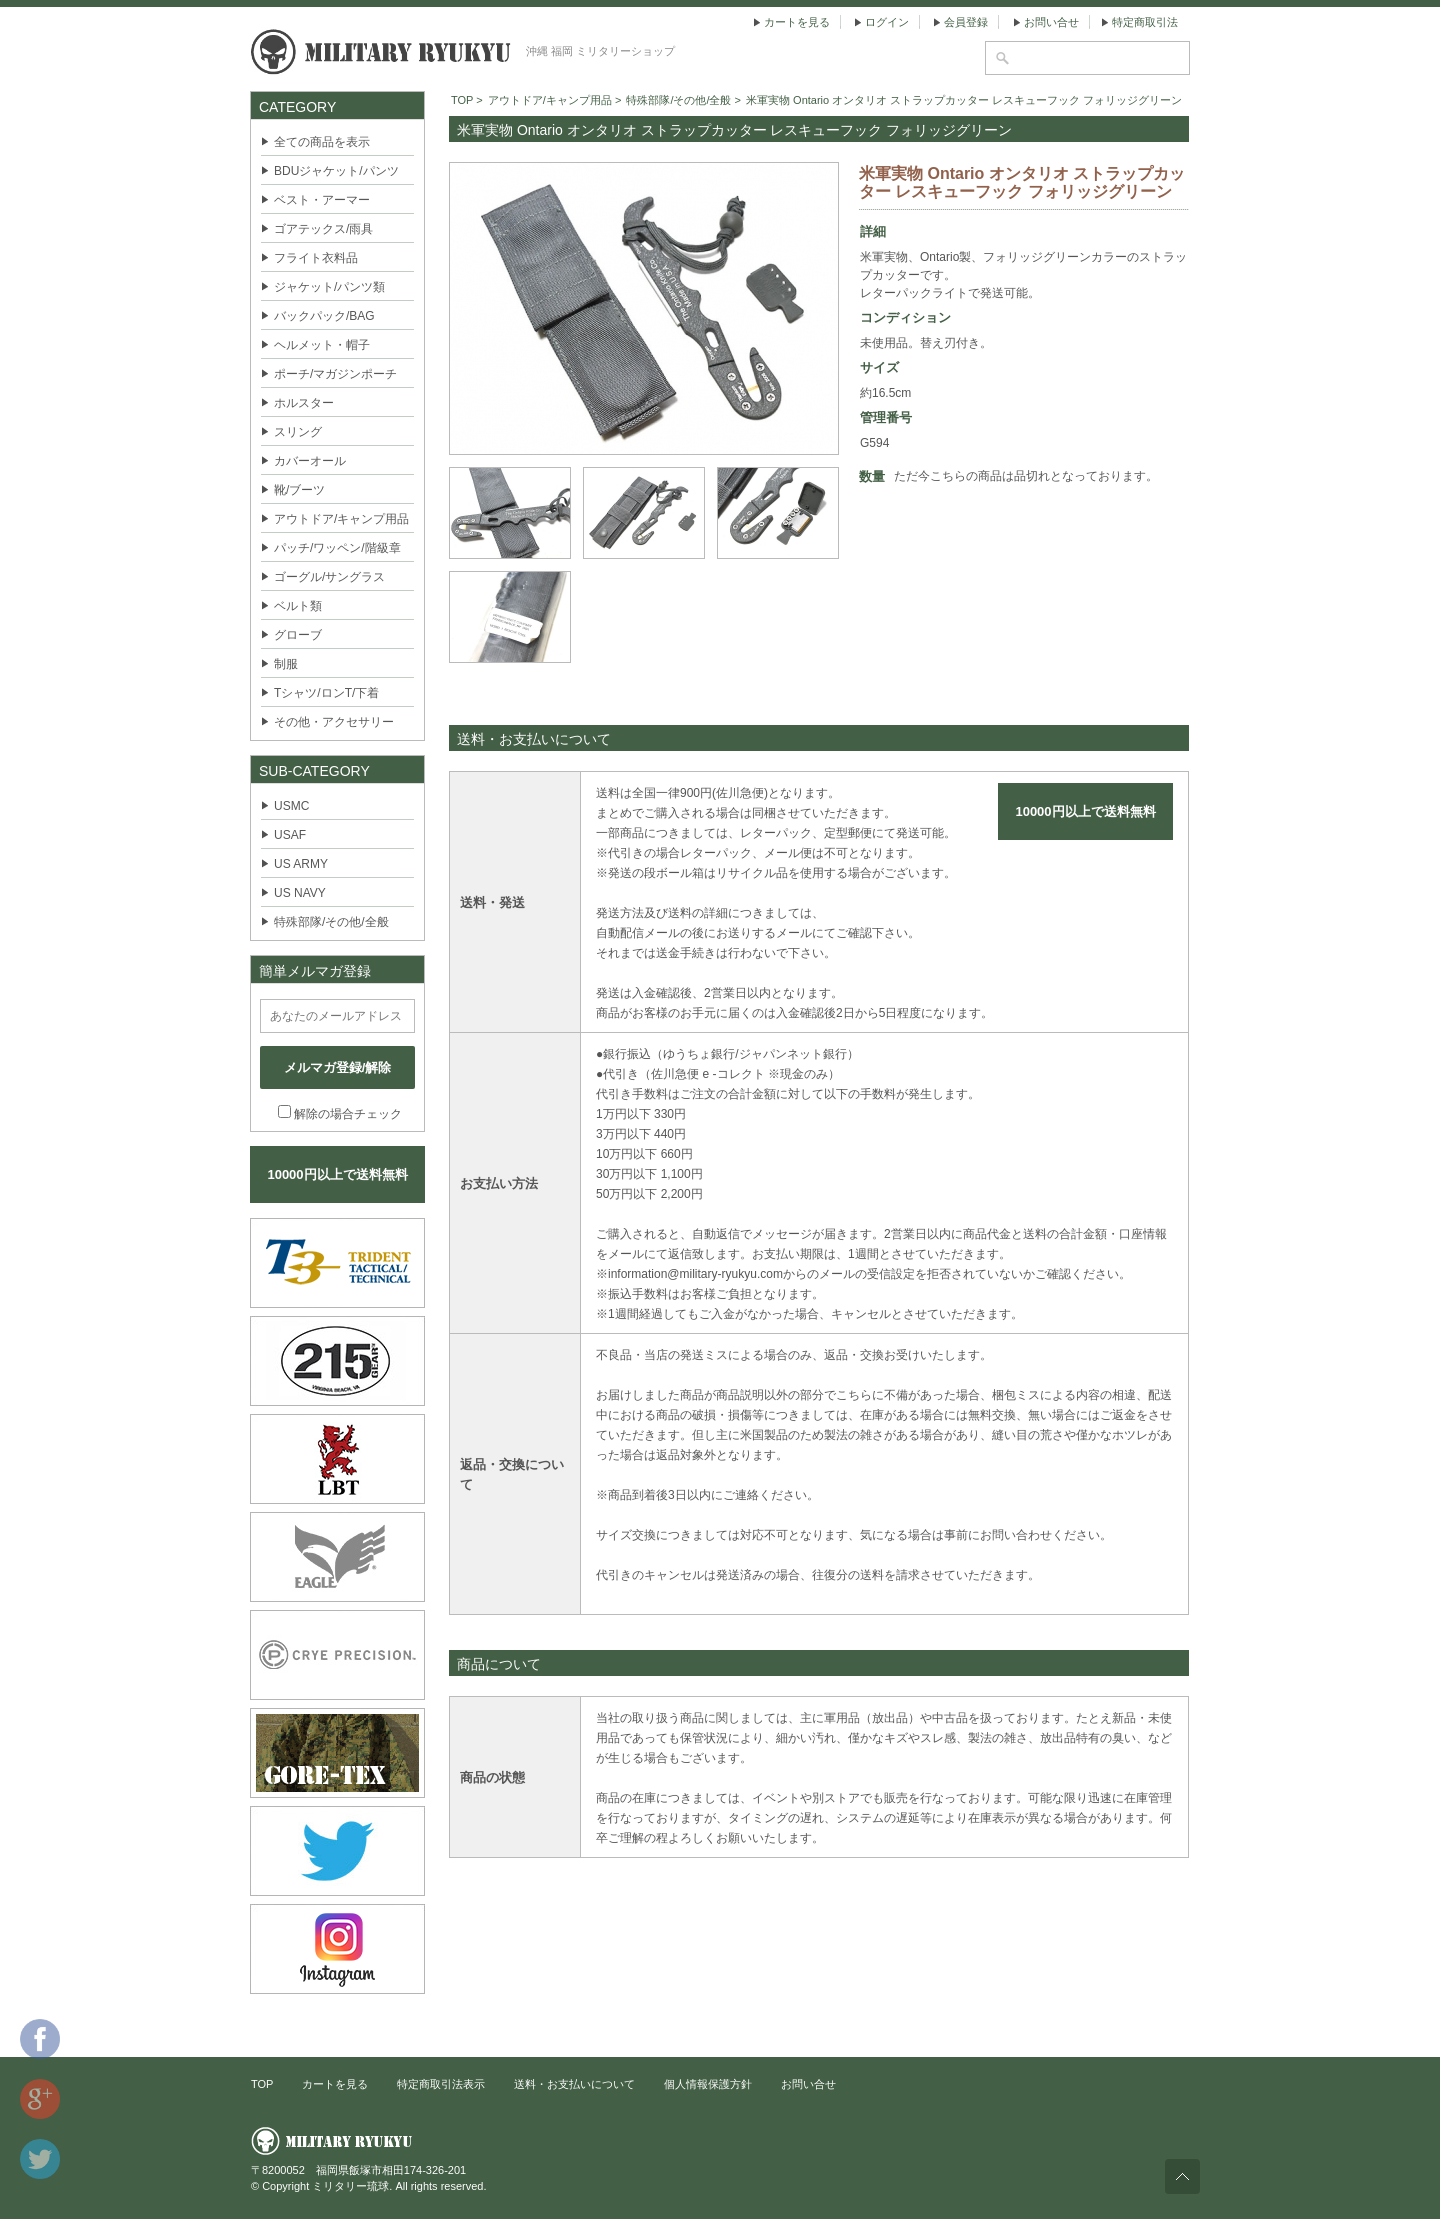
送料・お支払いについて (574, 2084)
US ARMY (301, 864)
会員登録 (966, 22)
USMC (291, 806)
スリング (298, 432)
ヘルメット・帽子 (322, 345)
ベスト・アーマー (322, 200)
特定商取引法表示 (441, 2084)
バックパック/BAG (324, 316)
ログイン (887, 22)
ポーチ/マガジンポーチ (335, 374)
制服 (286, 664)
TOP (462, 100)
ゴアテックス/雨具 (323, 229)
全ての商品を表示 (322, 142)
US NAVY (300, 893)
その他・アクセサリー (334, 722)
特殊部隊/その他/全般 (331, 922)
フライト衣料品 (316, 258)
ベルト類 (298, 606)
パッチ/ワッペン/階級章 (337, 548)
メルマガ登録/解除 (338, 1067)
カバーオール (310, 461)
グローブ (298, 635)
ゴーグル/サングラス (329, 577)
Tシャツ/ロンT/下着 (326, 693)
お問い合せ (1051, 22)
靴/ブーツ (299, 490)
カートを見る (797, 22)
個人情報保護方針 (708, 2084)
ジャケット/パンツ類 (329, 287)
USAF (290, 835)
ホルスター (304, 403)
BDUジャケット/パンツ (336, 171)
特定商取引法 (1145, 22)
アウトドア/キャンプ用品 (341, 519)
